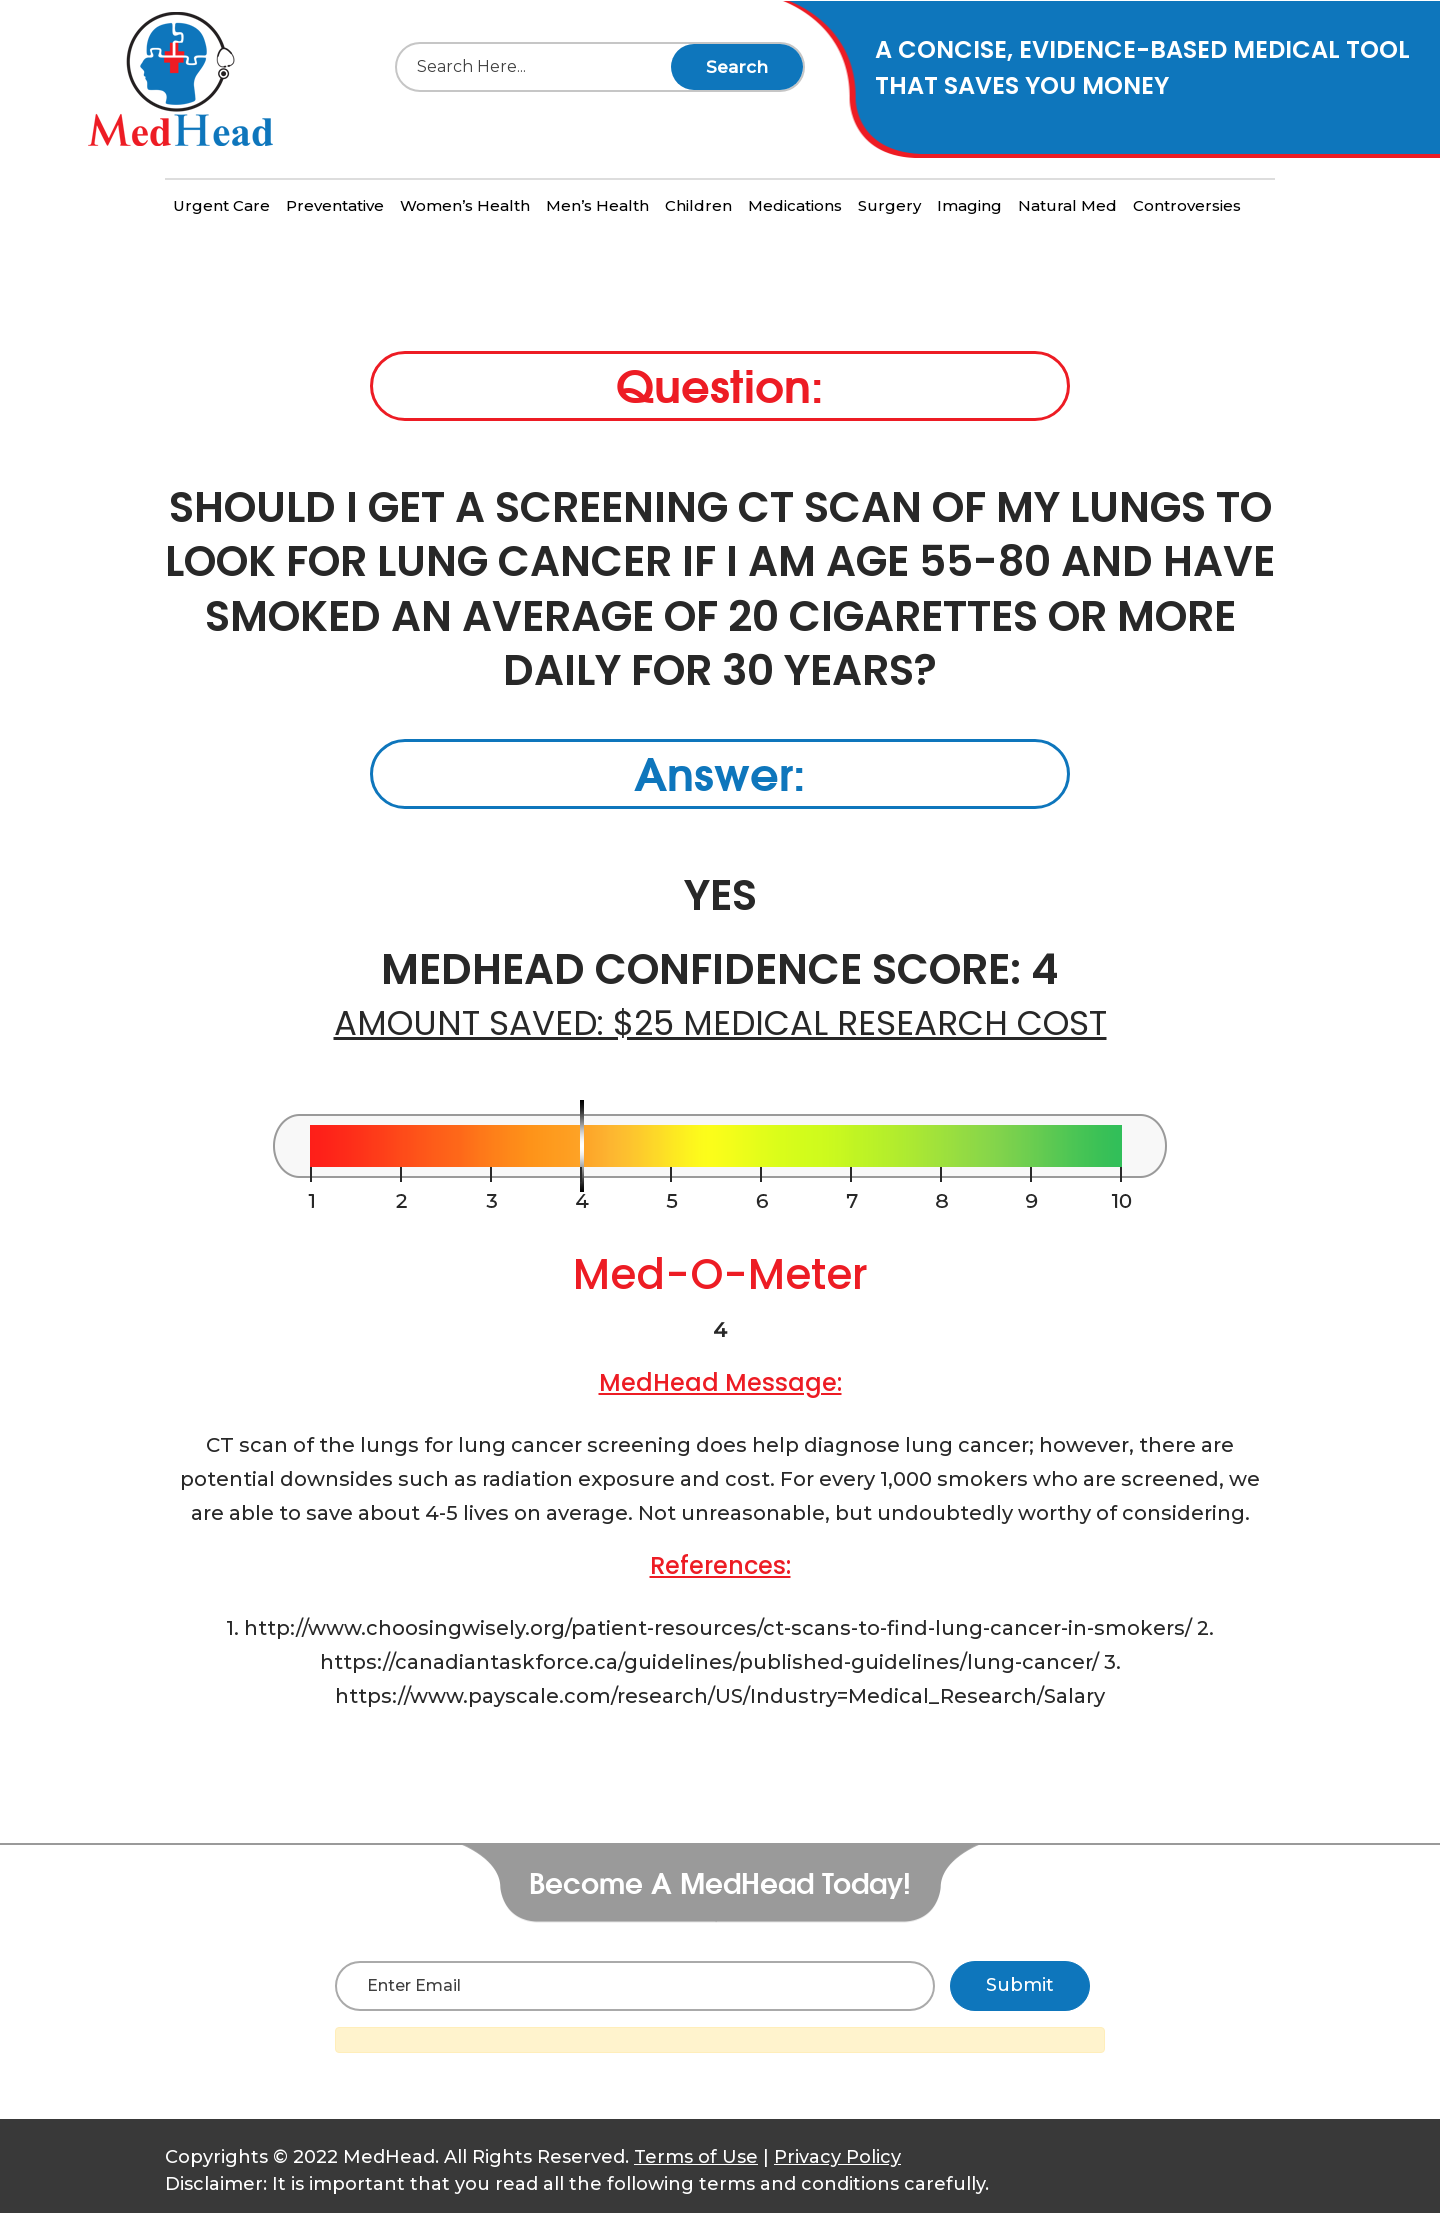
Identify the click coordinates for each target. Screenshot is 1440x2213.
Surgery (889, 205)
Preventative (335, 205)
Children (698, 205)
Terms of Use (696, 2157)
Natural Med (1067, 205)
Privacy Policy (837, 2157)
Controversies (1187, 205)
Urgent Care (221, 205)
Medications (795, 205)
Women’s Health (465, 205)
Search (737, 67)
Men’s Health (597, 205)
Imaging (969, 205)
